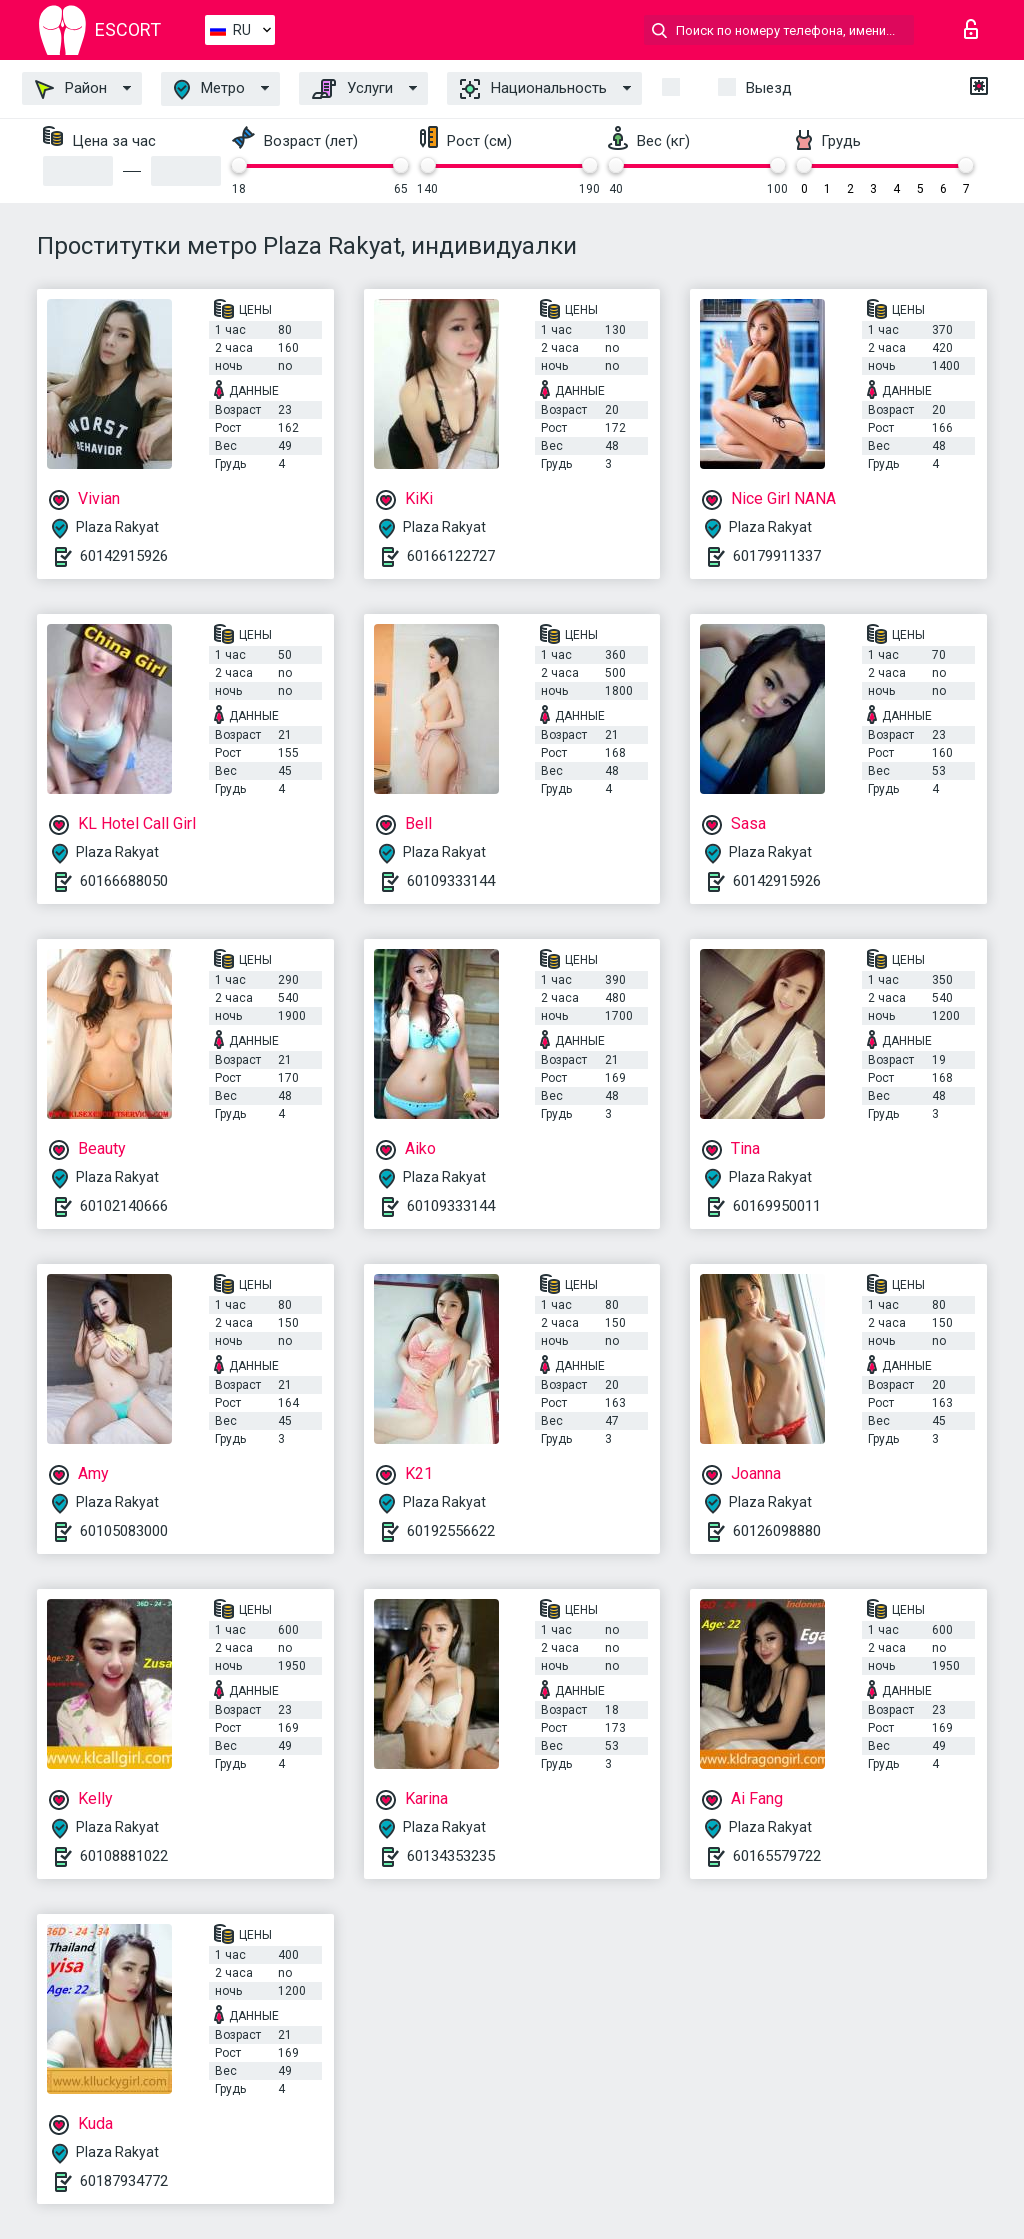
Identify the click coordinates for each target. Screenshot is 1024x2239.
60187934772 (124, 2181)
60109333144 (451, 881)
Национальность (533, 89)
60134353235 (451, 1856)
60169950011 (777, 1206)
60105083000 (124, 1531)
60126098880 (777, 1531)
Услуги (352, 89)
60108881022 (124, 1856)
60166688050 (124, 881)
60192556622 (451, 1531)
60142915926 (124, 556)
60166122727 (451, 556)
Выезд (769, 88)
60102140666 (124, 1206)
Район (71, 89)
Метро (209, 89)
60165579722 (777, 1856)
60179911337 (777, 556)
